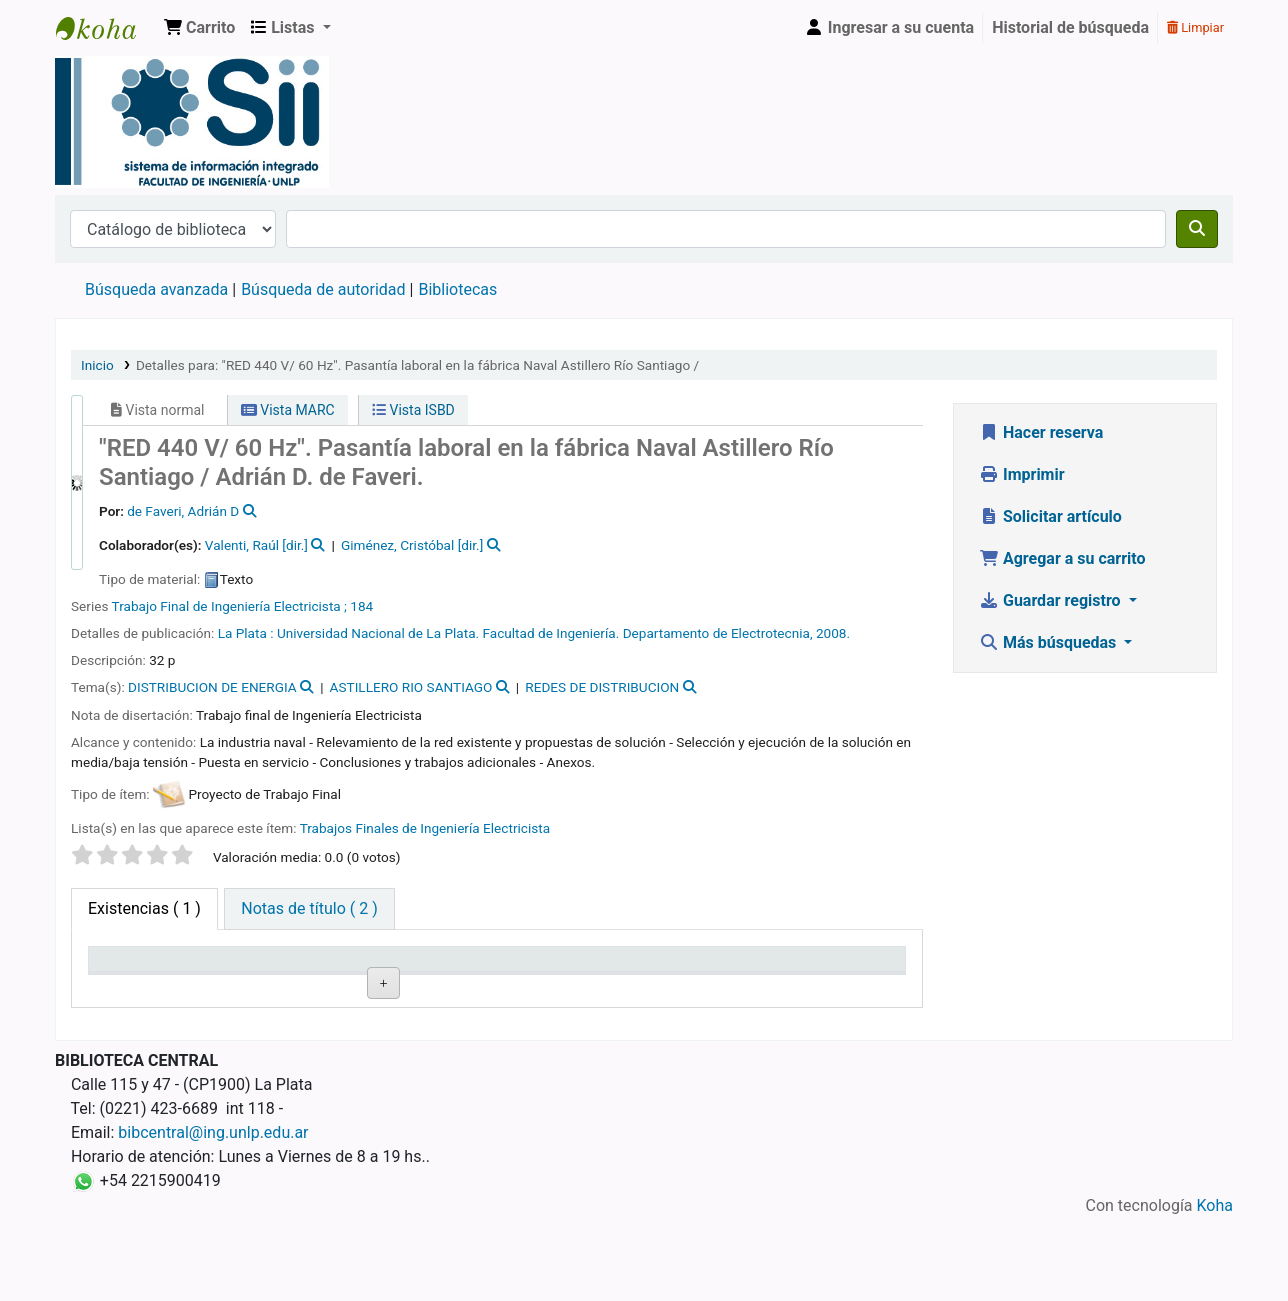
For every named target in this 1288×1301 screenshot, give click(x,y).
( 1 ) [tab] (144, 908)
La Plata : (247, 633)
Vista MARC (288, 410)
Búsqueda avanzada (156, 289)
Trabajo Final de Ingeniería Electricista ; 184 (243, 606)
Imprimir (1022, 474)
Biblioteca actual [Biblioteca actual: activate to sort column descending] (155, 968)
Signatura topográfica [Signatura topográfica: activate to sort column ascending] (375, 968)
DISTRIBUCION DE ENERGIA (212, 687)
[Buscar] (1197, 229)
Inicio (97, 365)
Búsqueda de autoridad (323, 289)
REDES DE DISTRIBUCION (602, 687)
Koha (1215, 1288)
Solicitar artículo (1050, 516)
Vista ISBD (413, 410)
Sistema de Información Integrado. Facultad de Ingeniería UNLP (106, 28)
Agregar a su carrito (1062, 558)
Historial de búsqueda (1070, 27)
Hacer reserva (1041, 432)
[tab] (309, 909)
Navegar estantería (370, 1034)
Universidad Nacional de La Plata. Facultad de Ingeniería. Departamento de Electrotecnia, (546, 633)
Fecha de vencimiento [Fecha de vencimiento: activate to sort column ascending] (784, 968)
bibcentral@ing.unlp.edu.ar (213, 1214)
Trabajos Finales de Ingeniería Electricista (425, 828)
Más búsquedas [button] (1049, 642)
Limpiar (1195, 27)
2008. (833, 633)
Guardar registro (1052, 600)
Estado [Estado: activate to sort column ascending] (532, 968)
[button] (199, 28)
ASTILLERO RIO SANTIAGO (411, 687)
